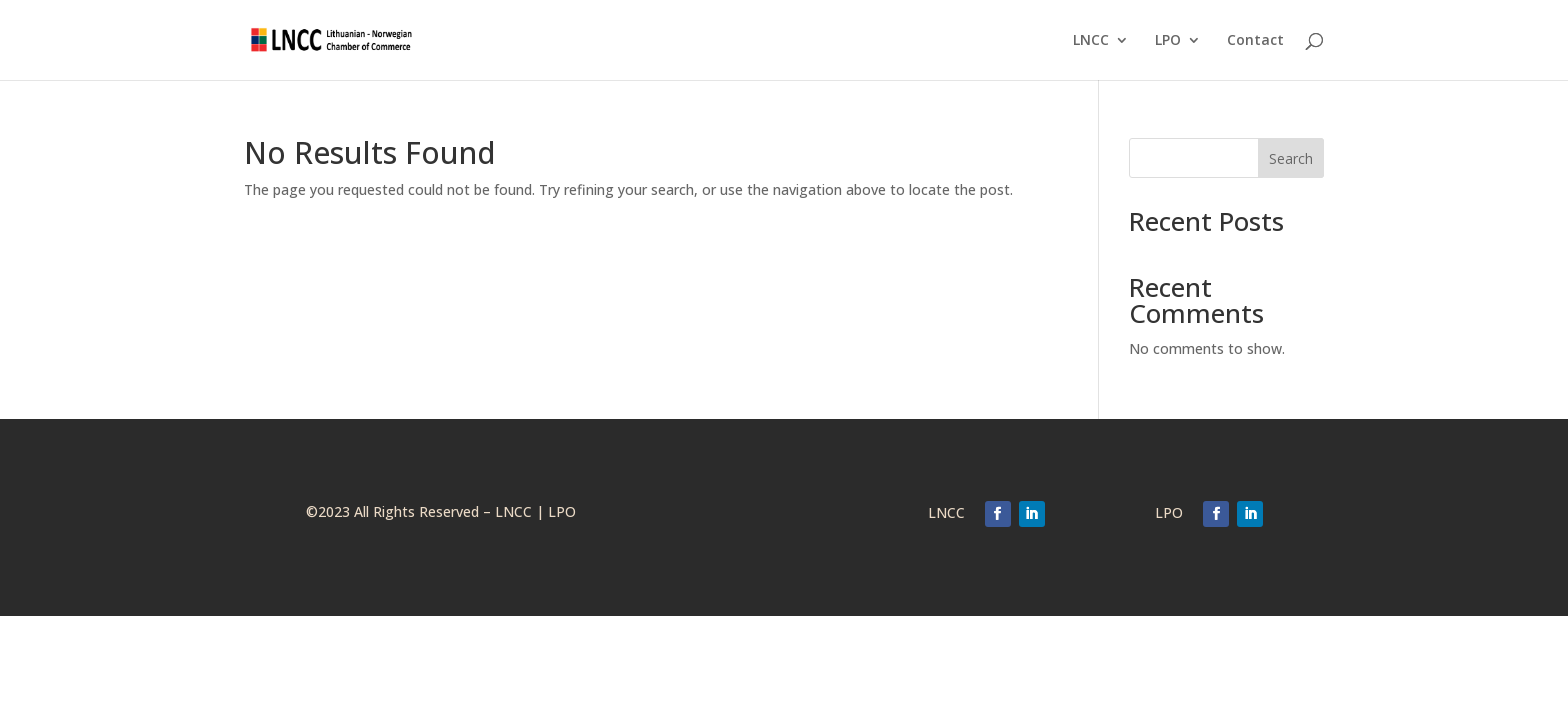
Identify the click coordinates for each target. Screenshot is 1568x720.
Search (1291, 158)
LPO (1168, 41)
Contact (1255, 41)
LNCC (1091, 41)
